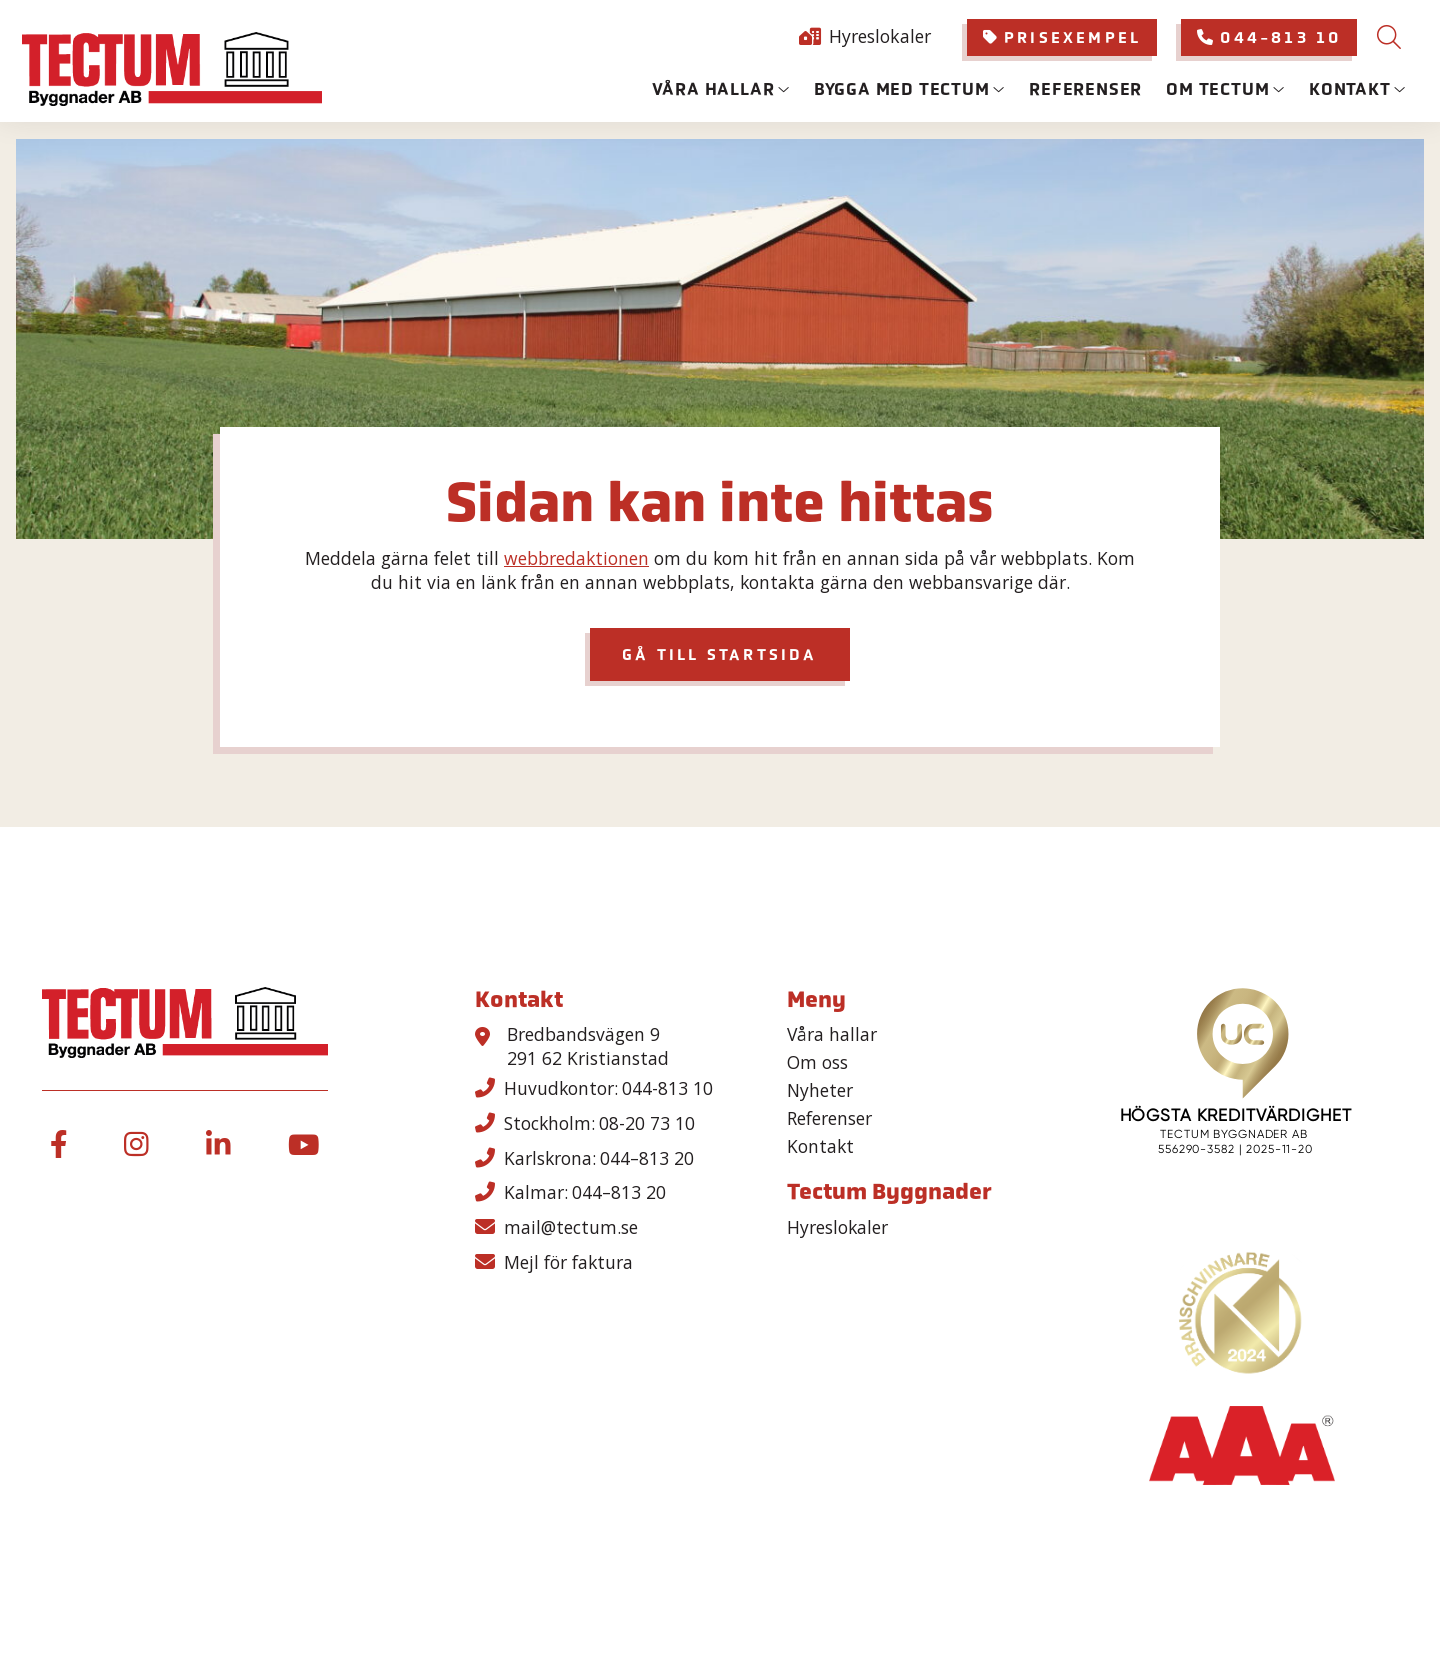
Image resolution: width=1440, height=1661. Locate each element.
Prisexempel (1062, 37)
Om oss (817, 1062)
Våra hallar (713, 89)
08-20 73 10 (647, 1123)
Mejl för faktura (568, 1262)
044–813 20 (647, 1158)
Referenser (1085, 89)
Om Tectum (1217, 89)
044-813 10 (1269, 37)
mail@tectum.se (571, 1227)
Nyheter (820, 1090)
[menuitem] (1062, 38)
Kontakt (1350, 89)
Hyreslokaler (880, 36)
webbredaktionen (576, 558)
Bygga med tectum (902, 89)
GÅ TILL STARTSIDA (719, 654)
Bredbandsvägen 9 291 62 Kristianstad (588, 1046)
